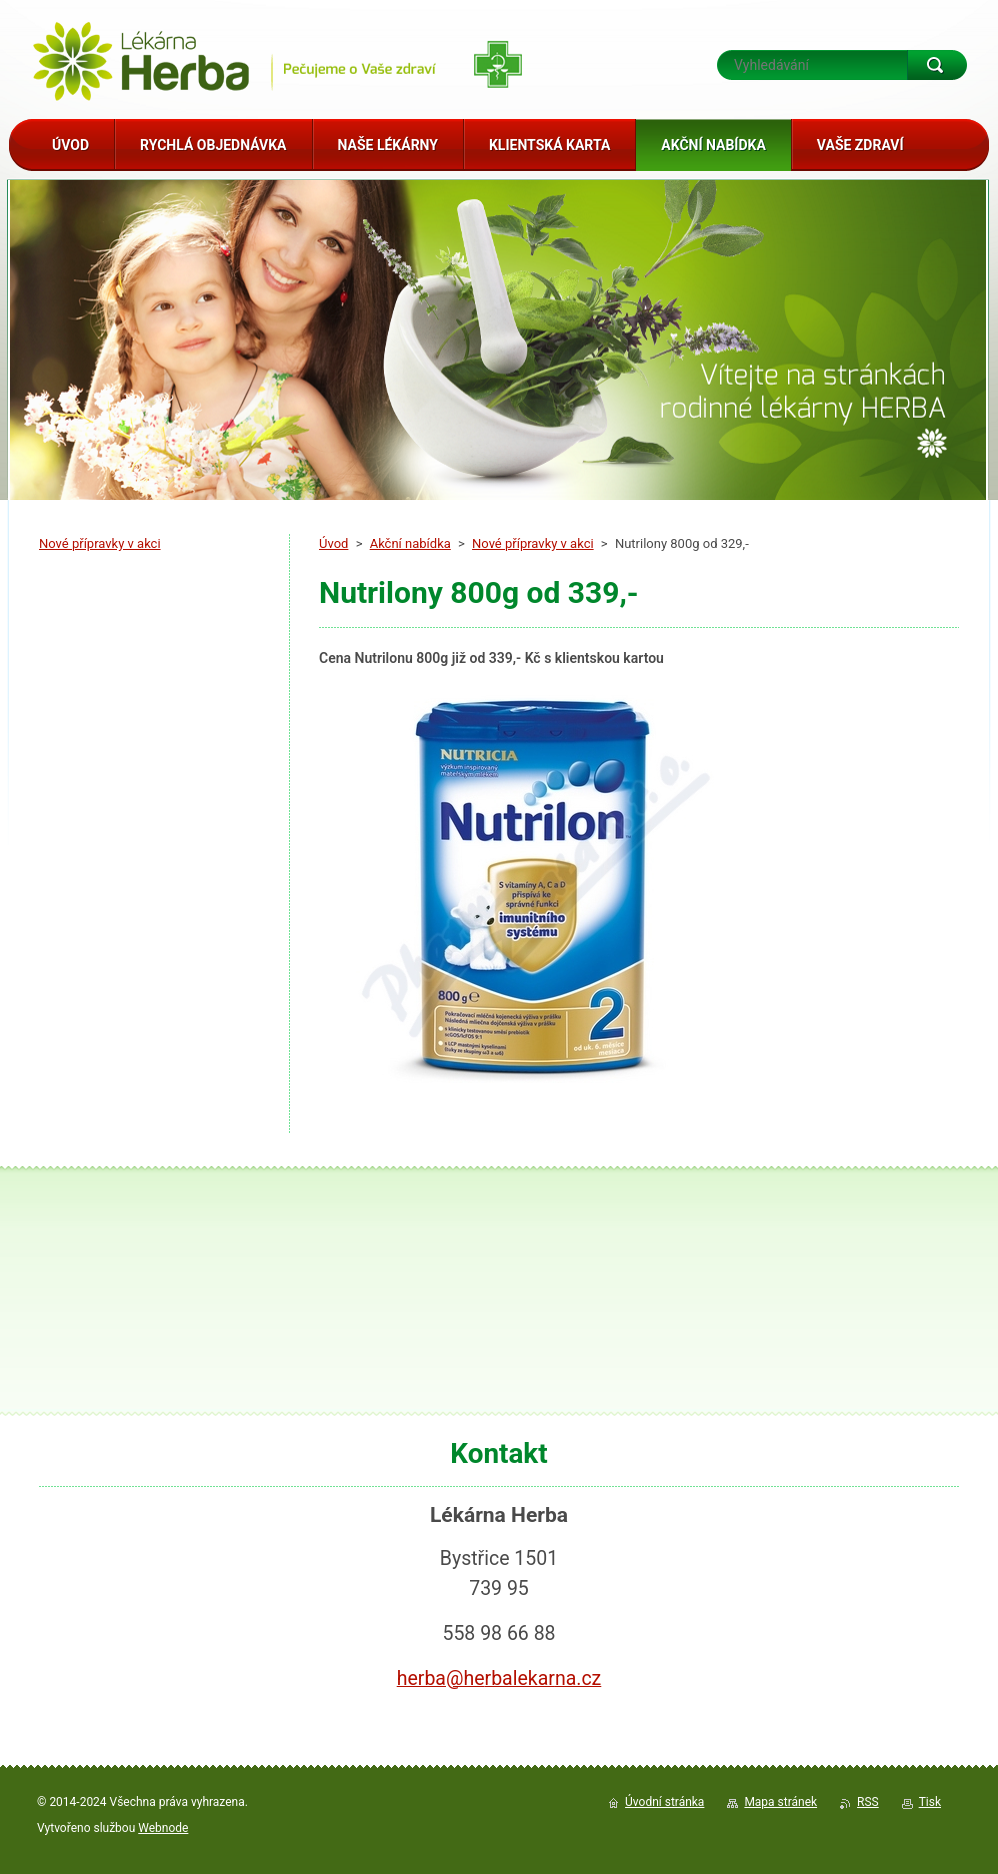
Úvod (333, 543)
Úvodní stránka (664, 1802)
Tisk (930, 1802)
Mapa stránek (780, 1802)
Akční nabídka (410, 543)
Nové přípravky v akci (533, 543)
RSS (868, 1802)
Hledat (937, 65)
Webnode (163, 1828)
